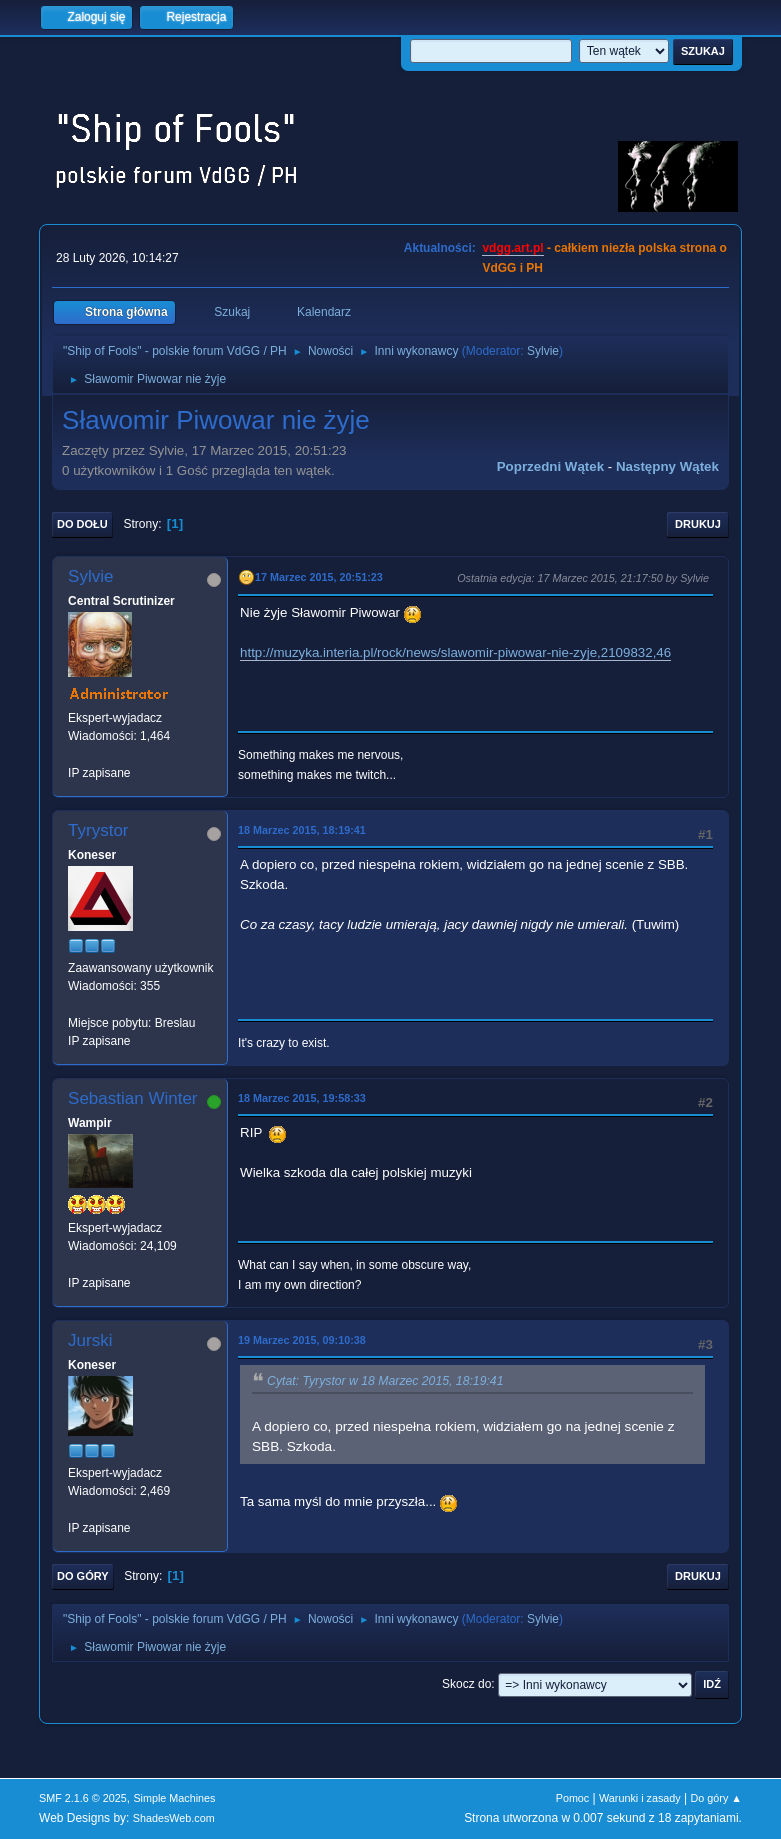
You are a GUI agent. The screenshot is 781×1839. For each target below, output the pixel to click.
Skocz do (466, 1684)
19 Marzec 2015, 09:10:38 (302, 1340)
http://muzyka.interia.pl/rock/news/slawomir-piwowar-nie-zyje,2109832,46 (455, 652)
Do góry (83, 1576)
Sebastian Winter (132, 1098)
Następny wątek (667, 466)
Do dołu (82, 524)
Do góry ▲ (716, 1798)
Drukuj (698, 524)
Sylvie (543, 351)
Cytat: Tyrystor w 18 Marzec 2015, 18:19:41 (385, 1381)
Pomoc (573, 1798)
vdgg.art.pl (512, 248)
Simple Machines (174, 1798)
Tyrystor (98, 830)
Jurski (90, 1340)
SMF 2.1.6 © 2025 (83, 1798)
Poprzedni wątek (550, 466)
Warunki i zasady (640, 1798)
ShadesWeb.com (174, 1818)
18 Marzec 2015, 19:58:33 (302, 1098)
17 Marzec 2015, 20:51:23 (319, 577)
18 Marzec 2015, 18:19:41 (302, 830)
